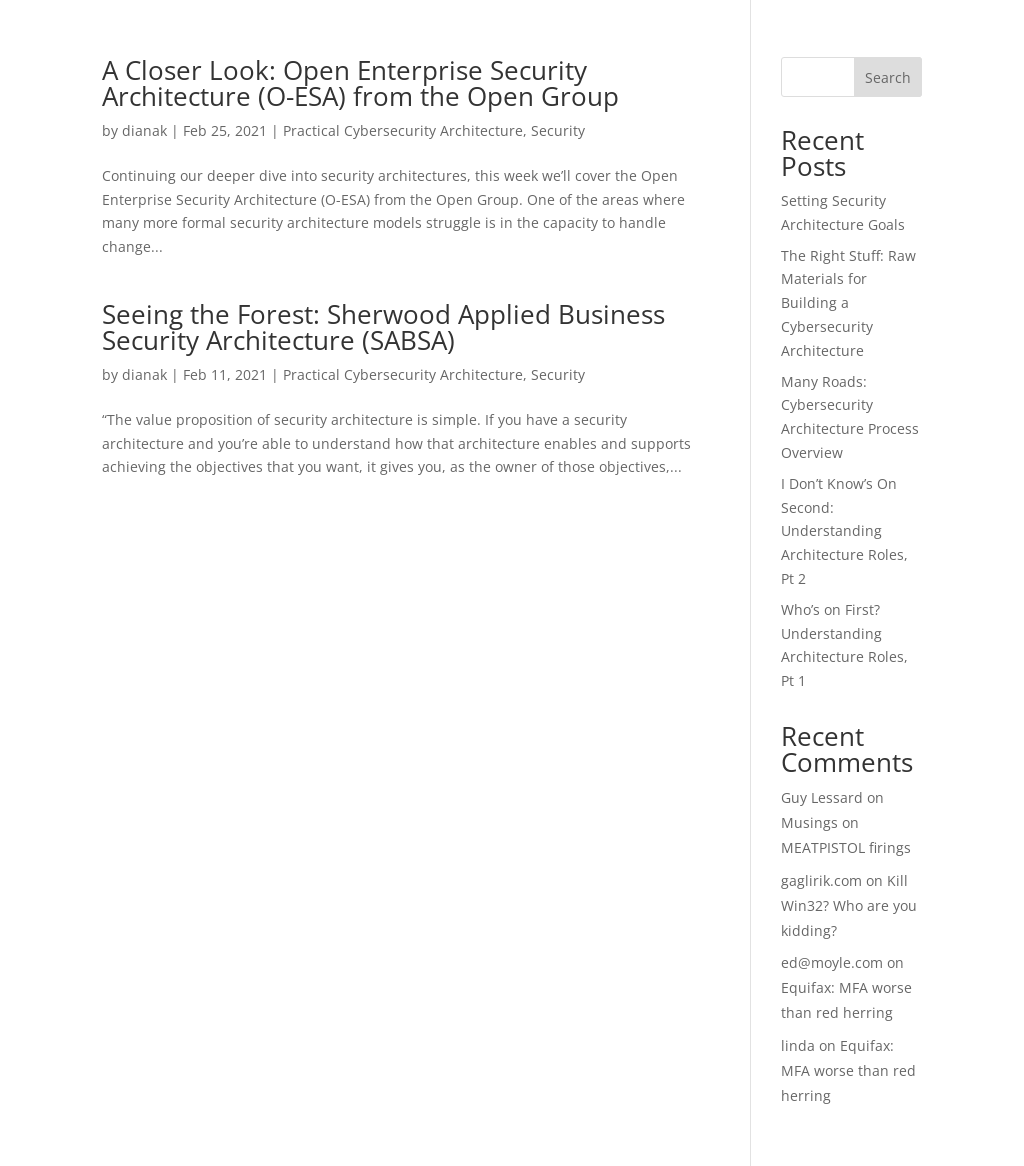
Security (558, 130)
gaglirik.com (821, 880)
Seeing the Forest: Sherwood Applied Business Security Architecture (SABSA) (383, 327)
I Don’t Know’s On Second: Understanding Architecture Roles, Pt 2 (844, 531)
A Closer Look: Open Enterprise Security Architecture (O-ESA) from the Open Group (360, 83)
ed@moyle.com (832, 962)
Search (888, 77)
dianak (144, 130)
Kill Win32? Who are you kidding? (849, 905)
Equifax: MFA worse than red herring (848, 1070)
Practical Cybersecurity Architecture (403, 130)
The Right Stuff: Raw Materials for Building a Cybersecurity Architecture (848, 303)
